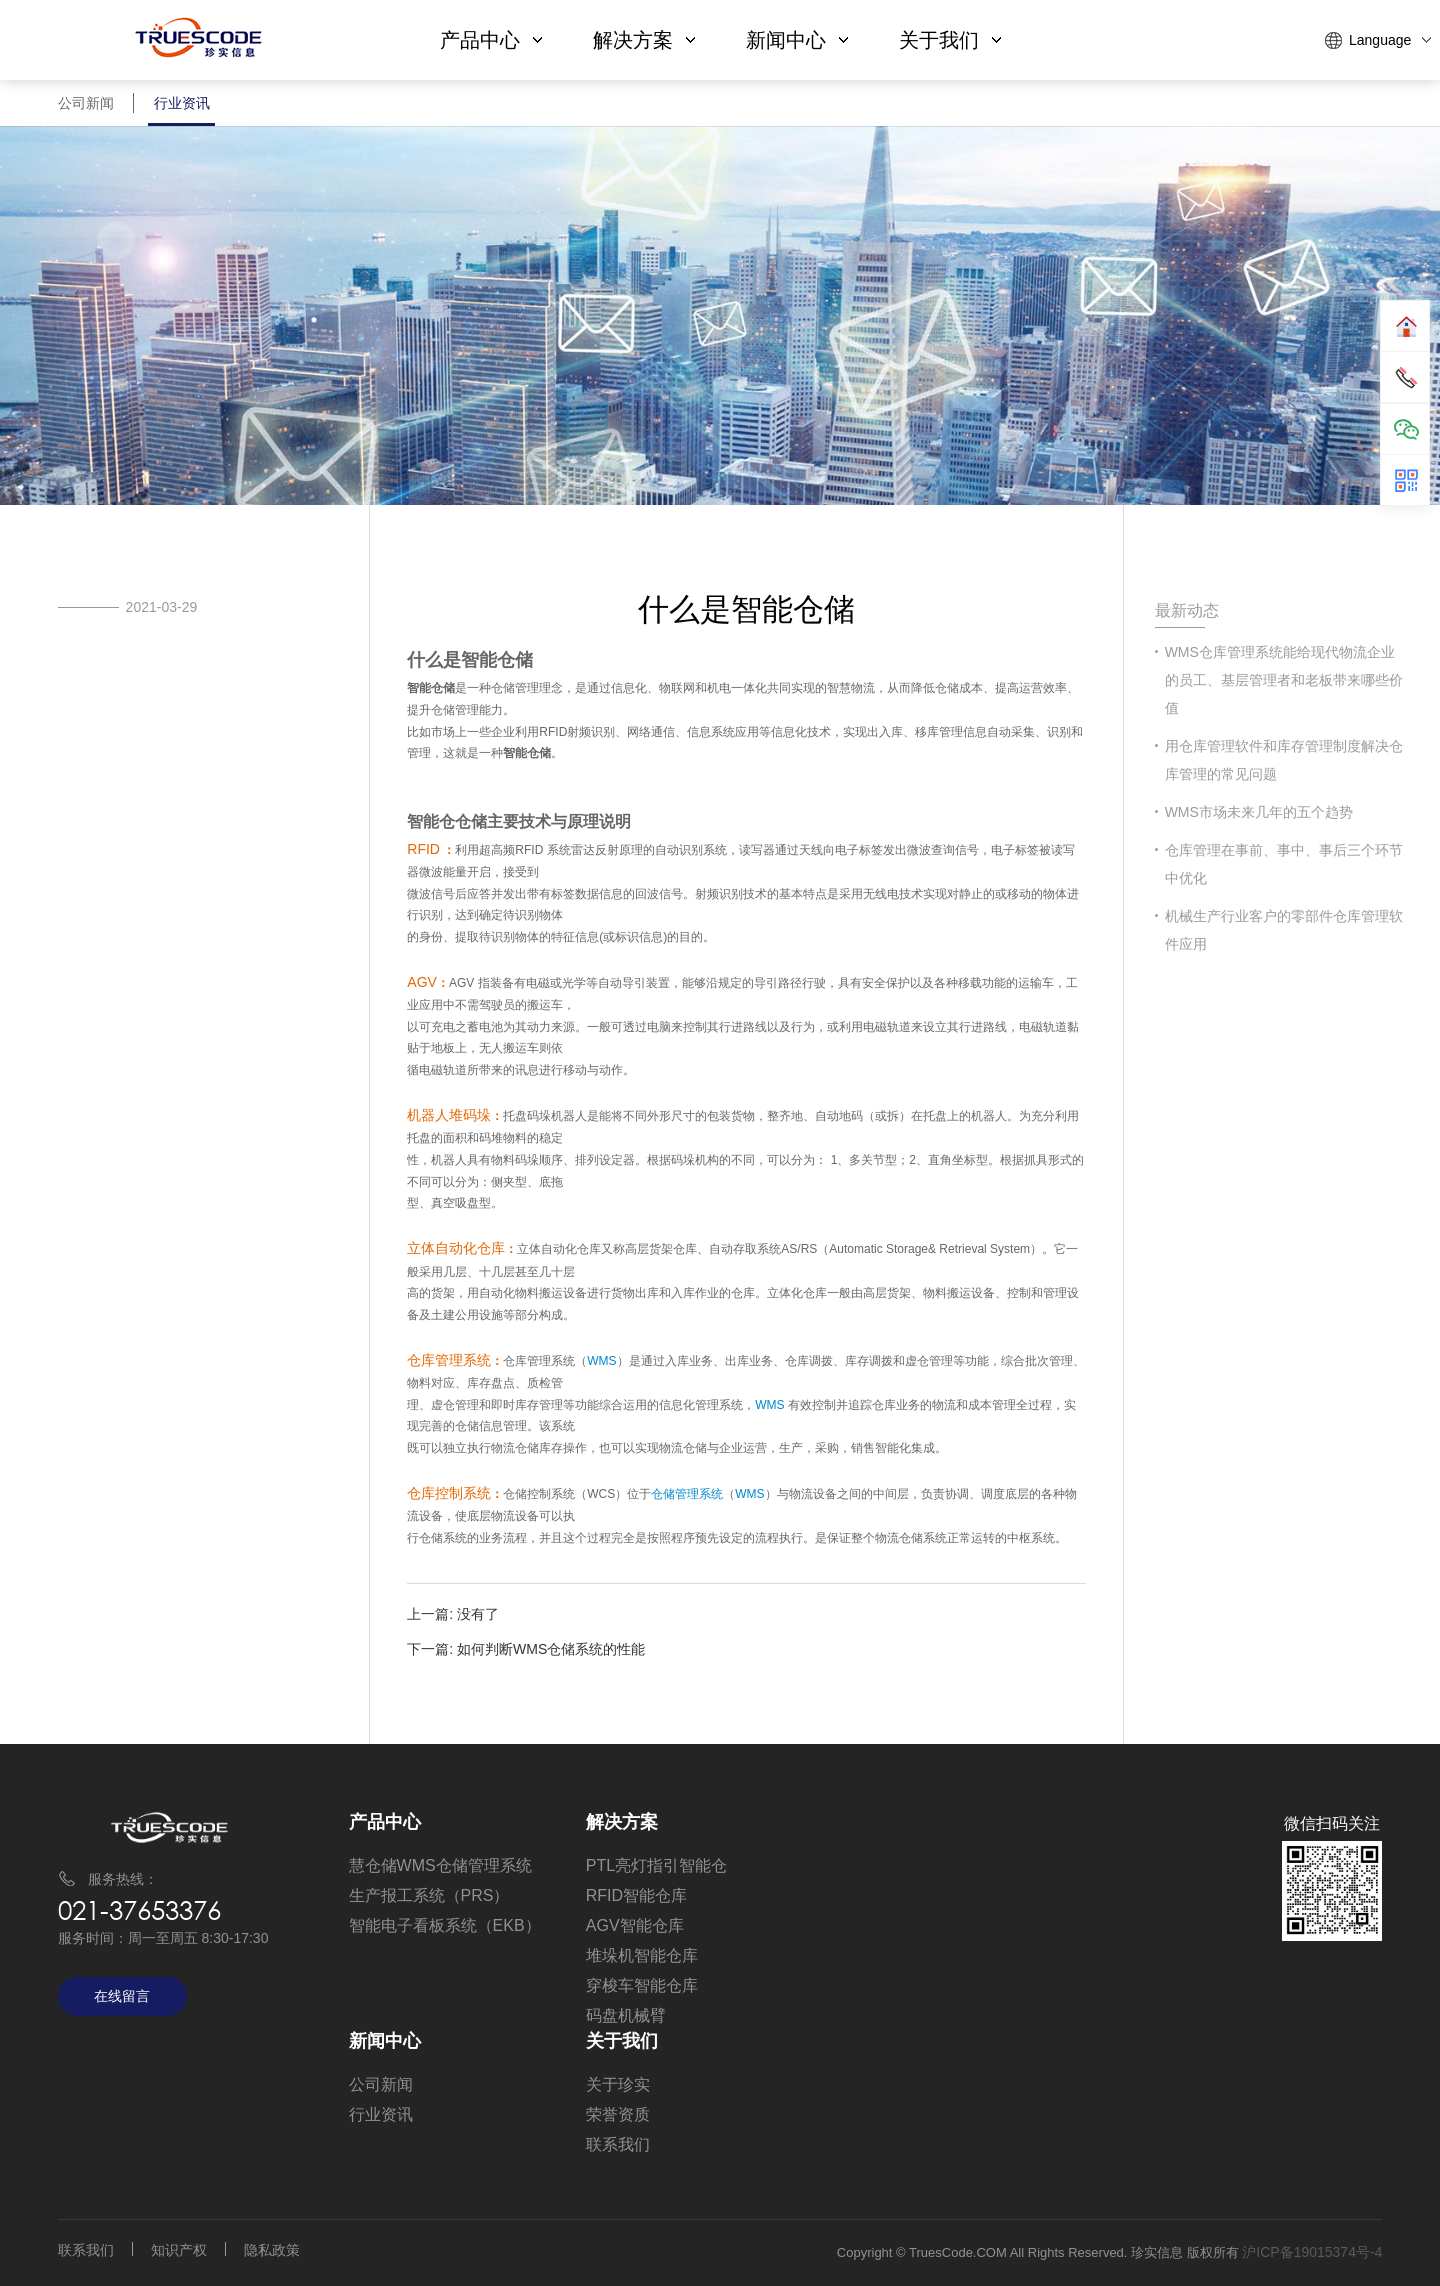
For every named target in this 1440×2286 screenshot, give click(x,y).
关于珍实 (618, 2084)
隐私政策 (272, 2250)
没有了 (478, 1614)
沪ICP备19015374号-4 (1312, 2252)
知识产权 (179, 2250)
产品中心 (491, 40)
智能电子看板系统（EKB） (445, 1925)
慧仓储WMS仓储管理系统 (440, 1865)
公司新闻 (86, 110)
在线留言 (122, 1996)
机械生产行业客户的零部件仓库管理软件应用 (1284, 930)
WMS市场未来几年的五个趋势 (1259, 812)
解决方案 (644, 40)
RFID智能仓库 (636, 1895)
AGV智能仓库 (635, 1925)
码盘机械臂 (626, 2015)
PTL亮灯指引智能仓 (656, 1865)
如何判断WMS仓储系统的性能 (551, 1649)
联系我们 (618, 2144)
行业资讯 (182, 110)
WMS (601, 1361)
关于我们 (950, 40)
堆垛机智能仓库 (642, 1955)
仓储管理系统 (687, 1494)
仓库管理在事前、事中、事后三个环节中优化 (1284, 864)
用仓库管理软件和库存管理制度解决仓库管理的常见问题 (1284, 760)
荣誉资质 (618, 2114)
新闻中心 (797, 40)
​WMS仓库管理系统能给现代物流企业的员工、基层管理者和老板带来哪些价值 (1284, 680)
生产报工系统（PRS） (429, 1895)
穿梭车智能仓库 (642, 1985)
